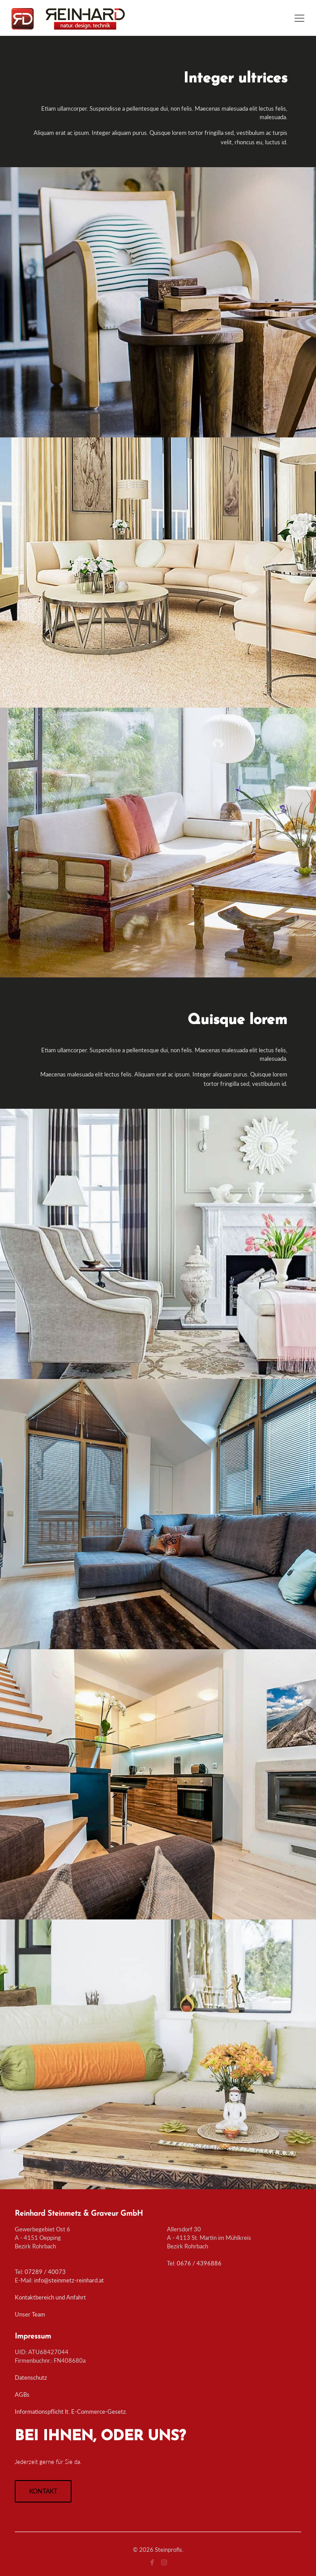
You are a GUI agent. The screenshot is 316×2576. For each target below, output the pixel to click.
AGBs (22, 2394)
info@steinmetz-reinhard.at (69, 2280)
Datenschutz (31, 2377)
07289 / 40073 (45, 2271)
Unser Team (30, 2314)
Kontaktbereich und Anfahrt (50, 2297)
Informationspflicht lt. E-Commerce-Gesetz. (71, 2411)
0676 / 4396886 (199, 2263)
